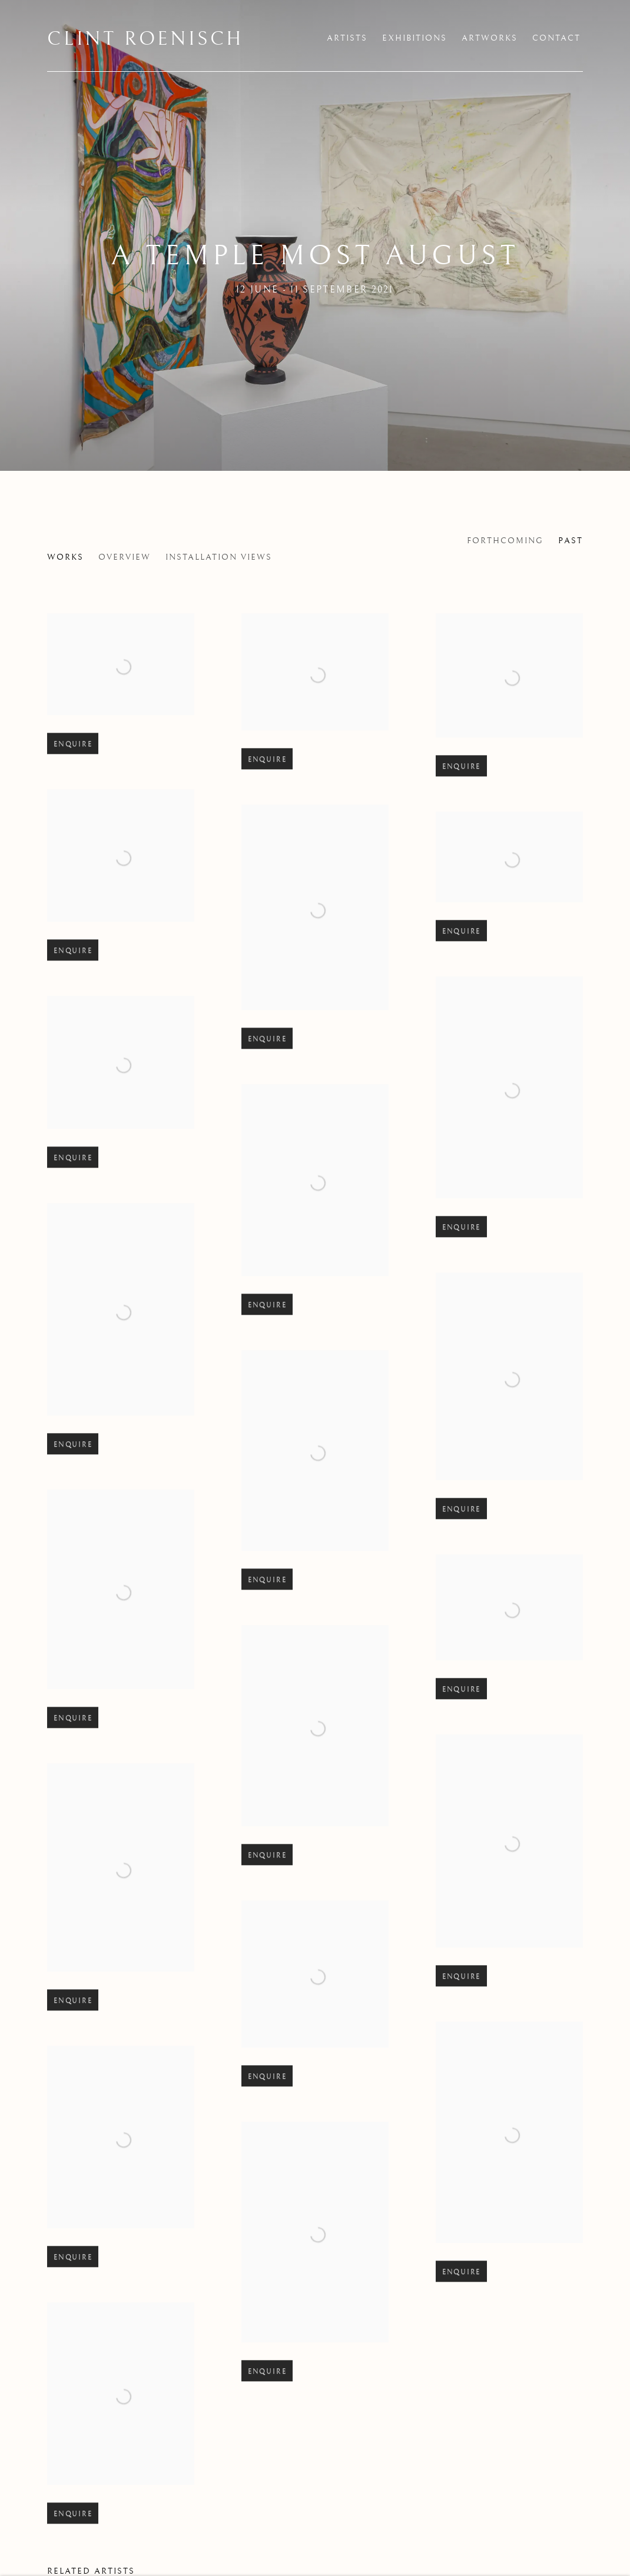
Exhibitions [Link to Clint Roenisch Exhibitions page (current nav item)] (414, 38)
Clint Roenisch (145, 39)
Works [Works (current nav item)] (65, 557)
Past (570, 541)
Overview (124, 557)
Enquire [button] (73, 773)
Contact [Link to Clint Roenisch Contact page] (556, 38)
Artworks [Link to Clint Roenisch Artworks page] (490, 38)
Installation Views (218, 557)
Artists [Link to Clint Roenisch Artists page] (347, 38)
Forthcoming (505, 541)
